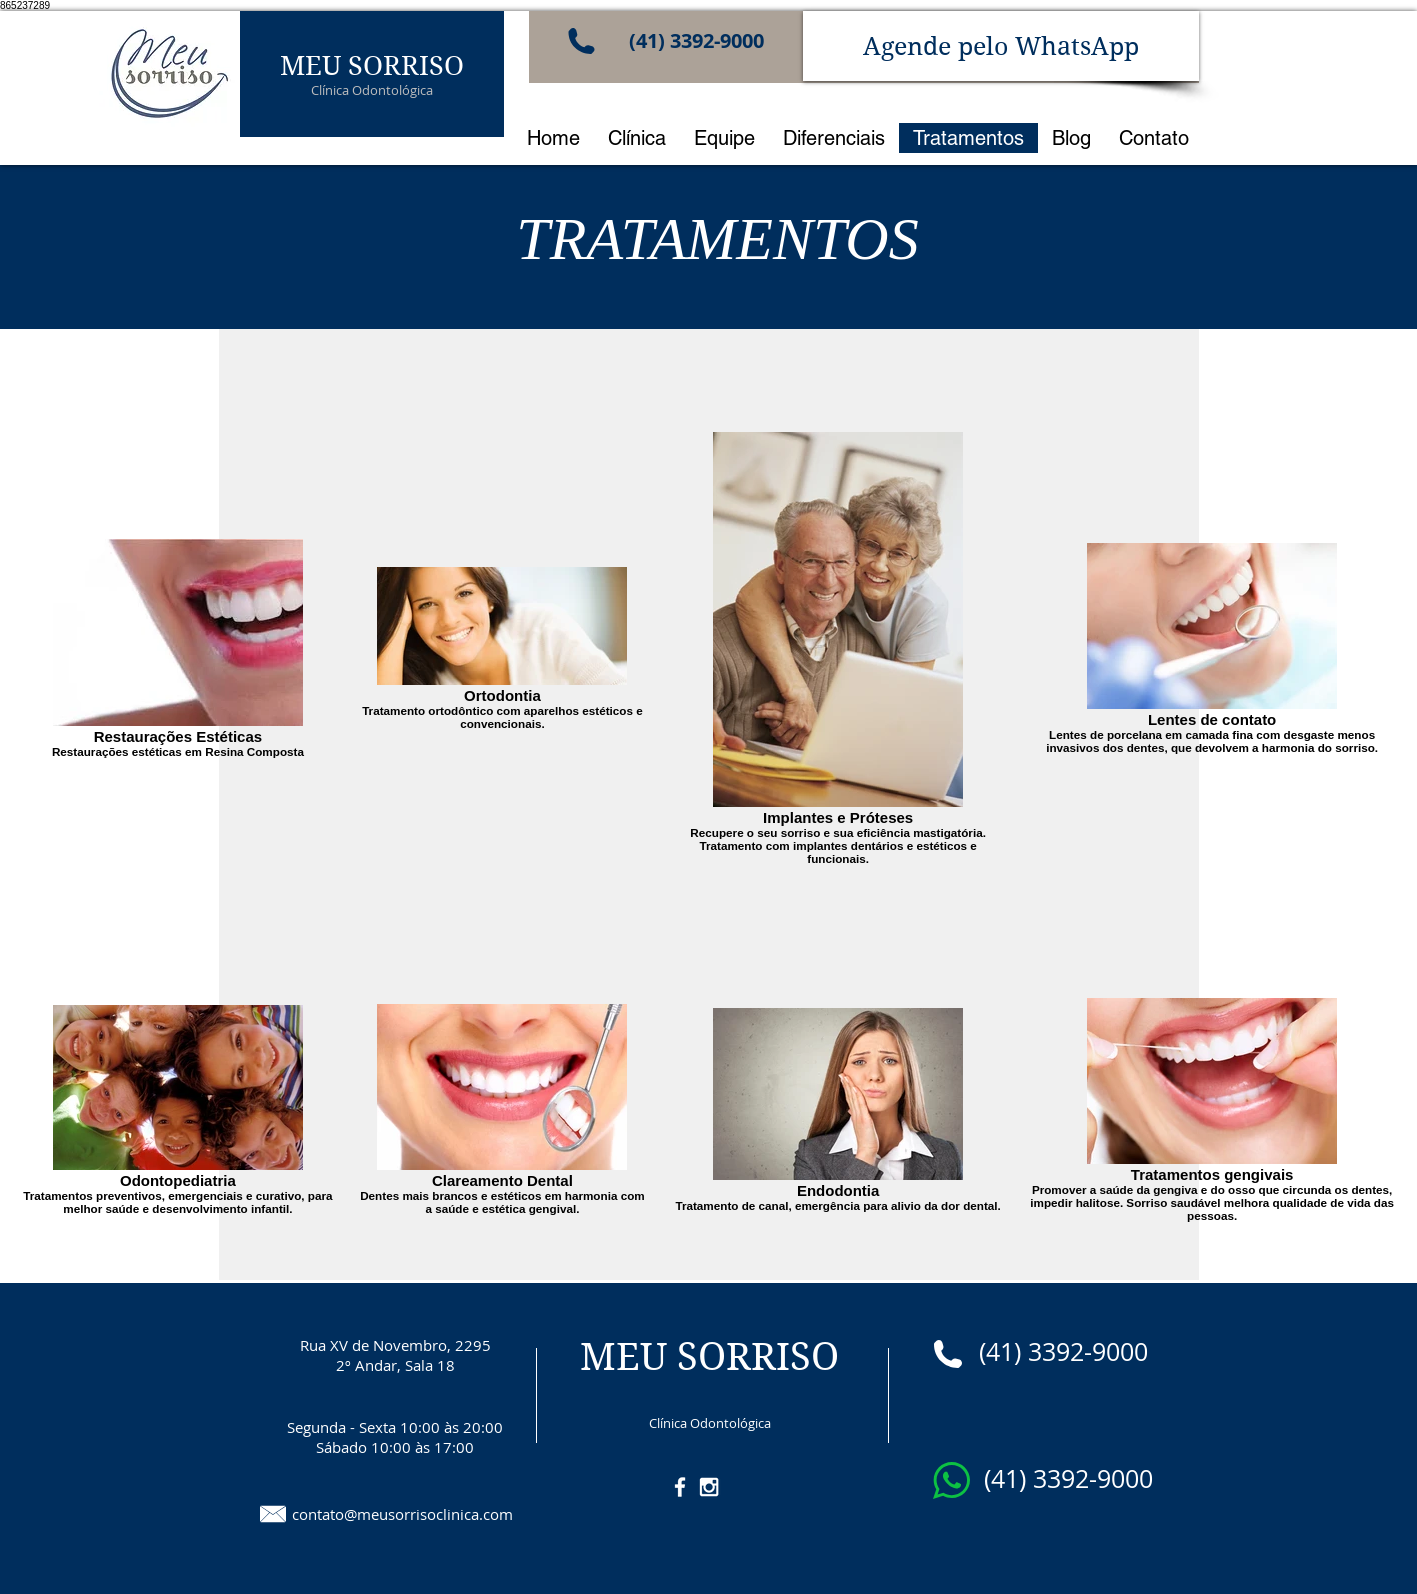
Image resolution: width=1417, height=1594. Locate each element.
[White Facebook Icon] (680, 1487)
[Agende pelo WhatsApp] (1001, 46)
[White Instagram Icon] (709, 1487)
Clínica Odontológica (372, 90)
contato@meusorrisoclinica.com (402, 1514)
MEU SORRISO (372, 65)
